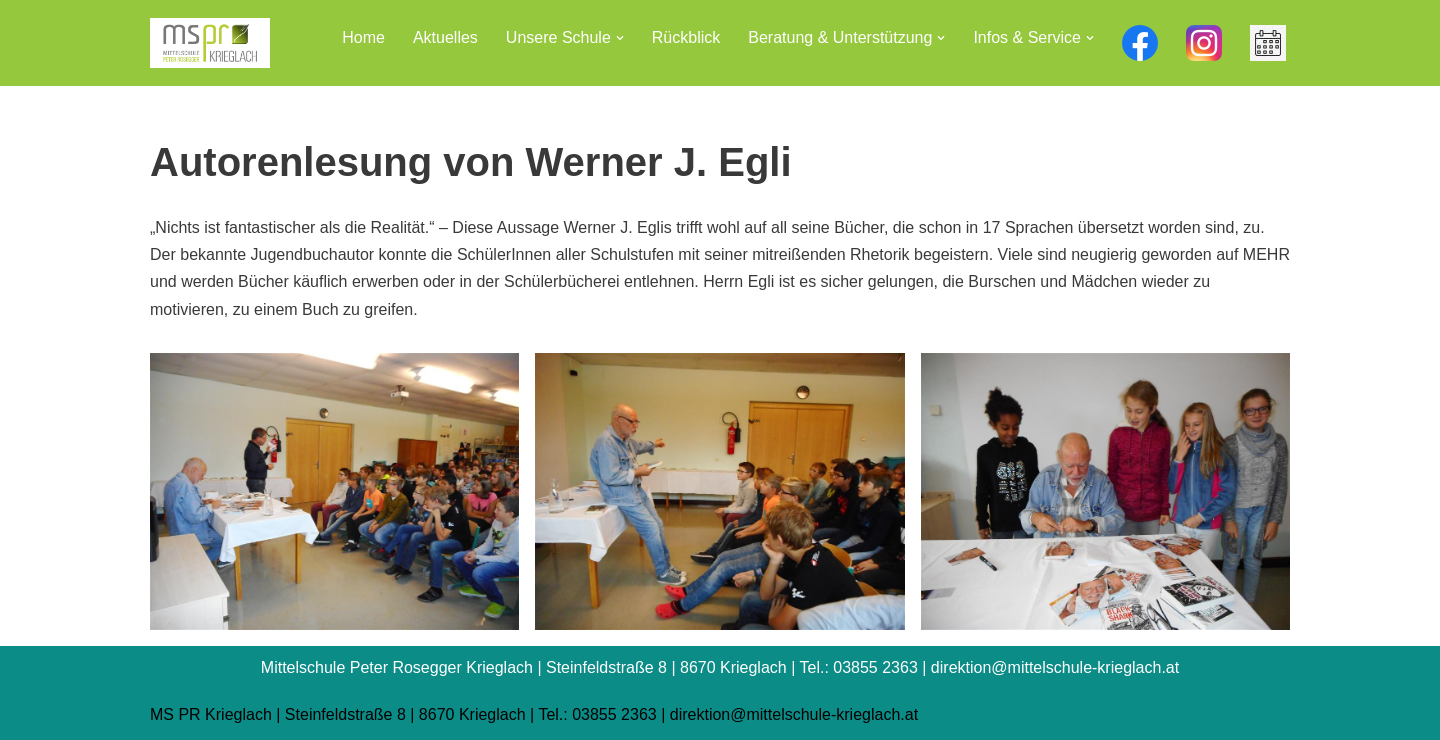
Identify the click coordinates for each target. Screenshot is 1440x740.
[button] (620, 38)
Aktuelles (445, 37)
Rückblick (686, 37)
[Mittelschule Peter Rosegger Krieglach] (210, 43)
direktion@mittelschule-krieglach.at (794, 714)
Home (363, 37)
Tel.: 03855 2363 (597, 714)
